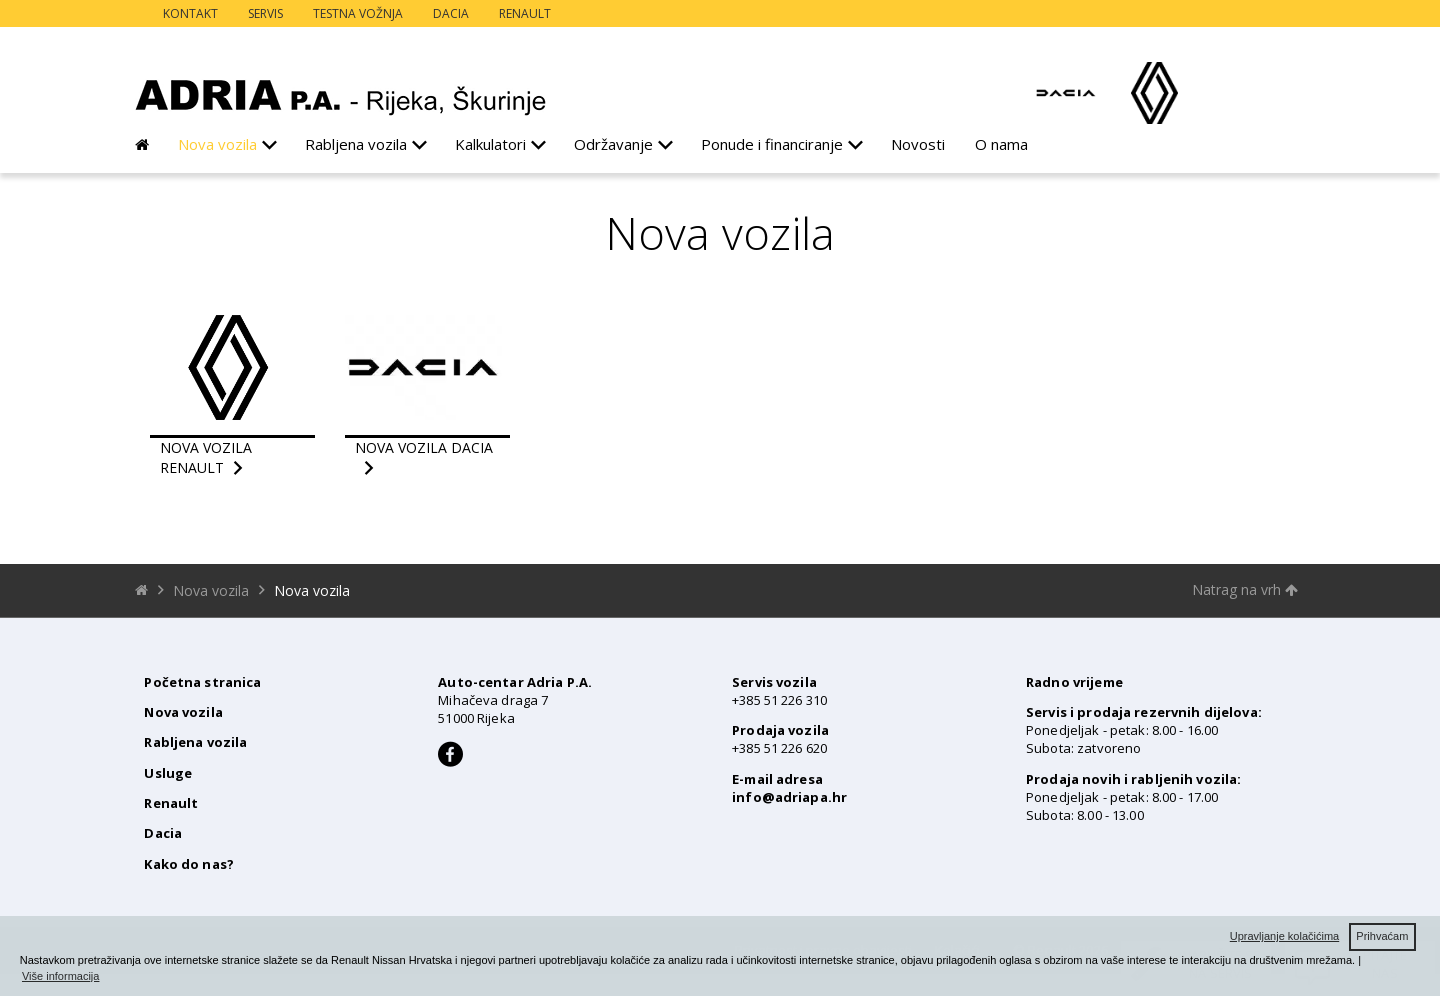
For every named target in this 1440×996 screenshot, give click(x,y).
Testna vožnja (358, 13)
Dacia (451, 13)
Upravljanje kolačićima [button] (1284, 936)
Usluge (168, 773)
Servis (265, 13)
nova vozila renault (206, 457)
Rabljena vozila (356, 144)
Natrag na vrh (1245, 589)
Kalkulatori (490, 144)
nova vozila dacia (424, 447)
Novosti (918, 144)
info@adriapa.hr (789, 797)
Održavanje (613, 144)
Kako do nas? (189, 864)
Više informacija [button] (60, 976)
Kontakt (190, 13)
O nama (1001, 144)
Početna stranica (202, 682)
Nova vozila (217, 144)
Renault (525, 13)
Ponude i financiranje (772, 144)
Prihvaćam (1382, 936)
